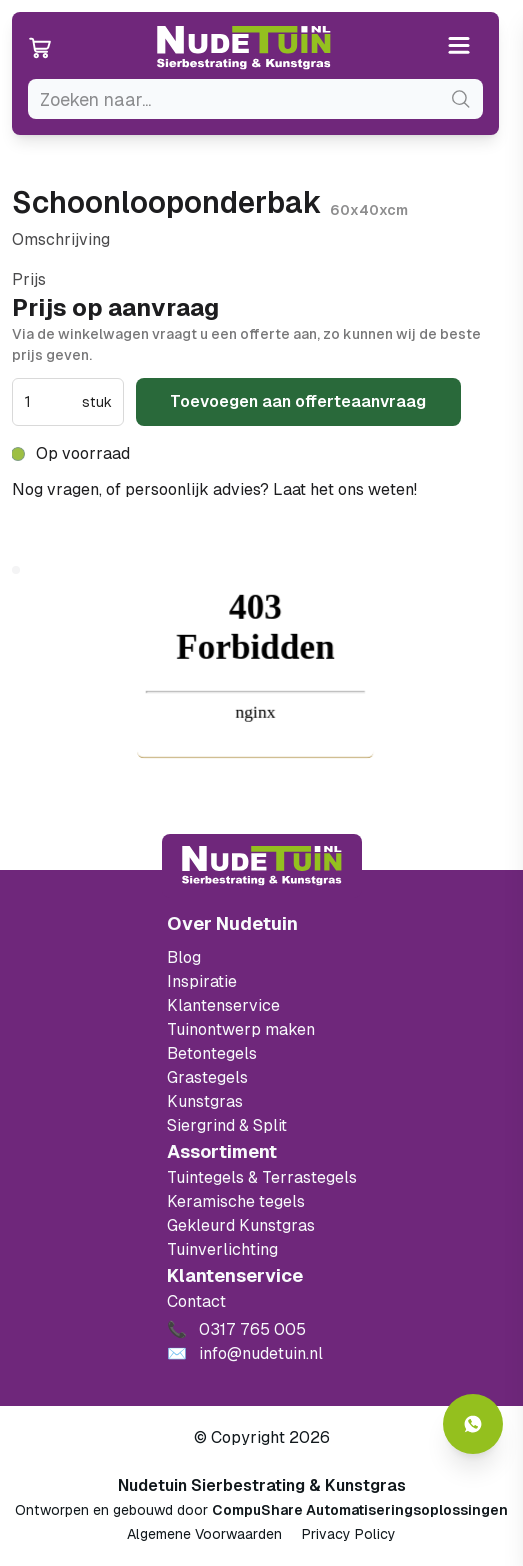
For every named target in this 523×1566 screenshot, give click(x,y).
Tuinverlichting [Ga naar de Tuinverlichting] (222, 1249)
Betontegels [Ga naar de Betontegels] (212, 1053)
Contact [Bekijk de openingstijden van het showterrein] (196, 1301)
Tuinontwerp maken (241, 1029)
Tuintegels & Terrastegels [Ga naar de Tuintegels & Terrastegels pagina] (262, 1177)
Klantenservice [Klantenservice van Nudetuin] (223, 1005)
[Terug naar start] (262, 866)
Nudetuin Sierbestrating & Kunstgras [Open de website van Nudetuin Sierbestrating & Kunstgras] (262, 1485)
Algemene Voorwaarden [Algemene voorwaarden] (204, 1534)
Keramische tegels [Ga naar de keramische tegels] (236, 1201)
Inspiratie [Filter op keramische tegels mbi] (202, 981)
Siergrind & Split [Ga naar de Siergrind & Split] (227, 1125)
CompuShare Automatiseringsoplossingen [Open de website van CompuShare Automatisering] (360, 1510)
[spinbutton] (51, 402)
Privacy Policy (349, 1534)
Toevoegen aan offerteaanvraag (298, 401)
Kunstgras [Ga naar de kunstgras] (205, 1101)
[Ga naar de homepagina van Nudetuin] (244, 48)
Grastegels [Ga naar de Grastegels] (207, 1077)
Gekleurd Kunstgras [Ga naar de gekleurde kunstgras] (241, 1225)
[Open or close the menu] (459, 47)
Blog (184, 957)
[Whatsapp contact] (473, 1424)
